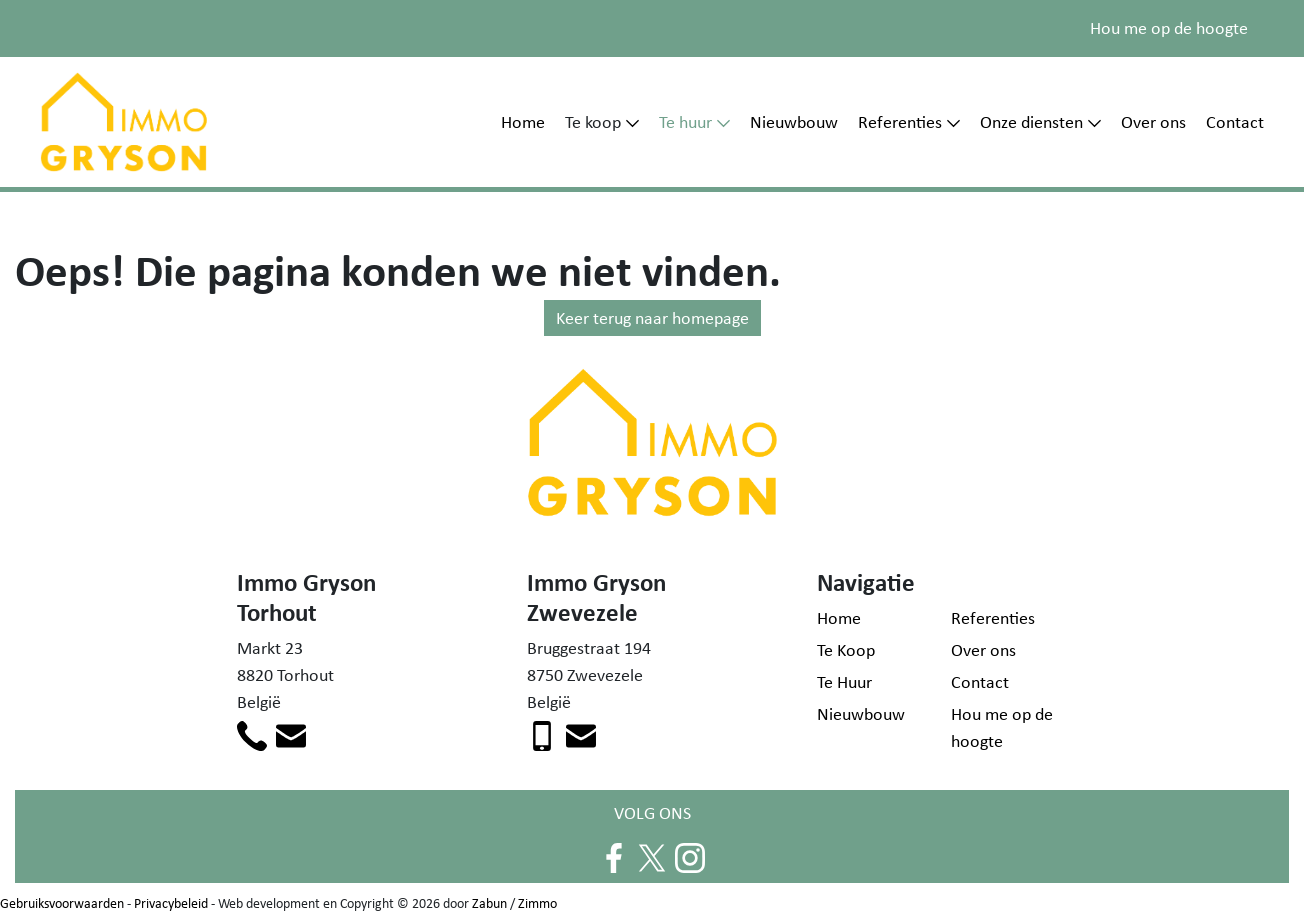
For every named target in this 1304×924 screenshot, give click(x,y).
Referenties (900, 122)
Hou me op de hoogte (1169, 28)
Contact (1235, 122)
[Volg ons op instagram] (690, 857)
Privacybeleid (171, 903)
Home (523, 122)
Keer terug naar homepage (652, 318)
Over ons (1153, 122)
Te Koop (846, 650)
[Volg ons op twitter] (652, 857)
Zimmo (537, 903)
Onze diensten (1031, 122)
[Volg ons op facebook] (614, 857)
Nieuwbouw (794, 122)
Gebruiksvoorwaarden (62, 903)
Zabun (489, 903)
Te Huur (844, 682)
